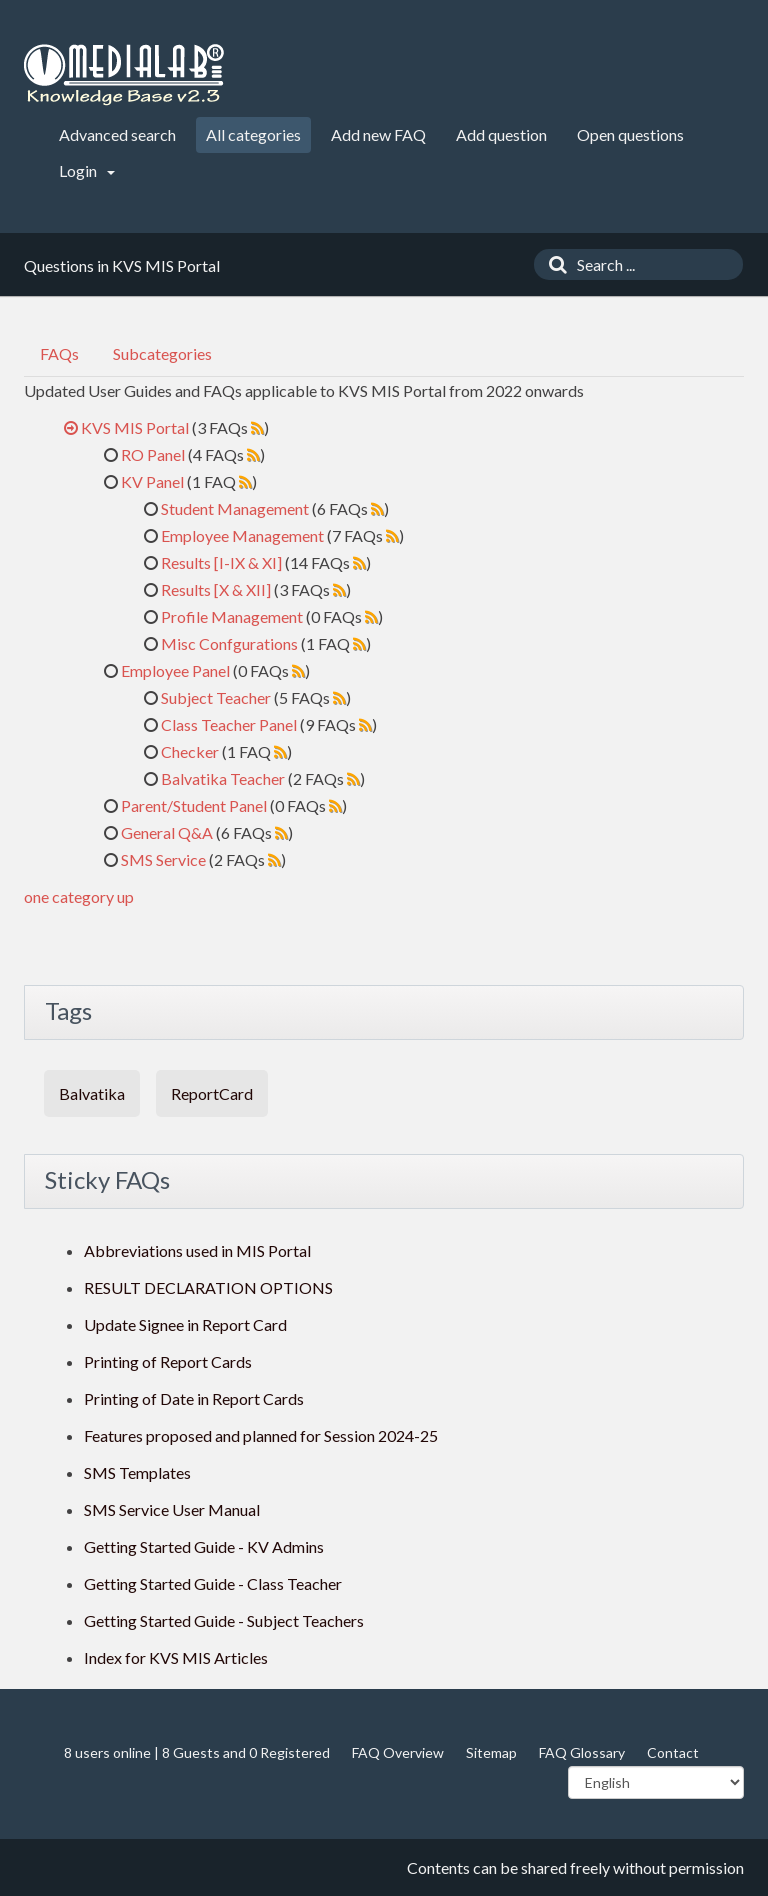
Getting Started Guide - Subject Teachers (224, 1620)
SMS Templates (137, 1472)
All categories (253, 134)
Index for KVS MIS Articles (176, 1657)
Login (87, 170)
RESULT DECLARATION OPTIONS (208, 1287)
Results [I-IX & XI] (221, 562)
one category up (79, 896)
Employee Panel (175, 670)
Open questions (630, 134)
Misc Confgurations (229, 643)
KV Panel (152, 481)
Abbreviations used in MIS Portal (197, 1250)
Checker (190, 751)
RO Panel (153, 454)
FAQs (59, 353)
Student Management (235, 508)
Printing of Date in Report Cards (194, 1398)
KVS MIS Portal (135, 427)
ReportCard (212, 1093)
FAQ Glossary (582, 1752)
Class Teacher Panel (229, 724)
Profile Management (232, 616)
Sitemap (491, 1752)
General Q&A (167, 832)
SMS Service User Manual (172, 1509)
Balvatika (92, 1093)
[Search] (553, 264)
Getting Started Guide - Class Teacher (213, 1583)
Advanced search (117, 134)
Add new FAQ (378, 134)
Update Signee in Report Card (185, 1324)
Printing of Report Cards (168, 1361)
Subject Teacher (216, 697)
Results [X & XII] (216, 589)
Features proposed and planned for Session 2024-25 (261, 1435)
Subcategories (162, 353)
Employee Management (242, 535)
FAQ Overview (398, 1752)
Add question (501, 134)
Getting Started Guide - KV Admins (204, 1546)
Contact (673, 1752)
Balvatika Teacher (223, 778)
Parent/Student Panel (194, 805)
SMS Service (163, 859)
